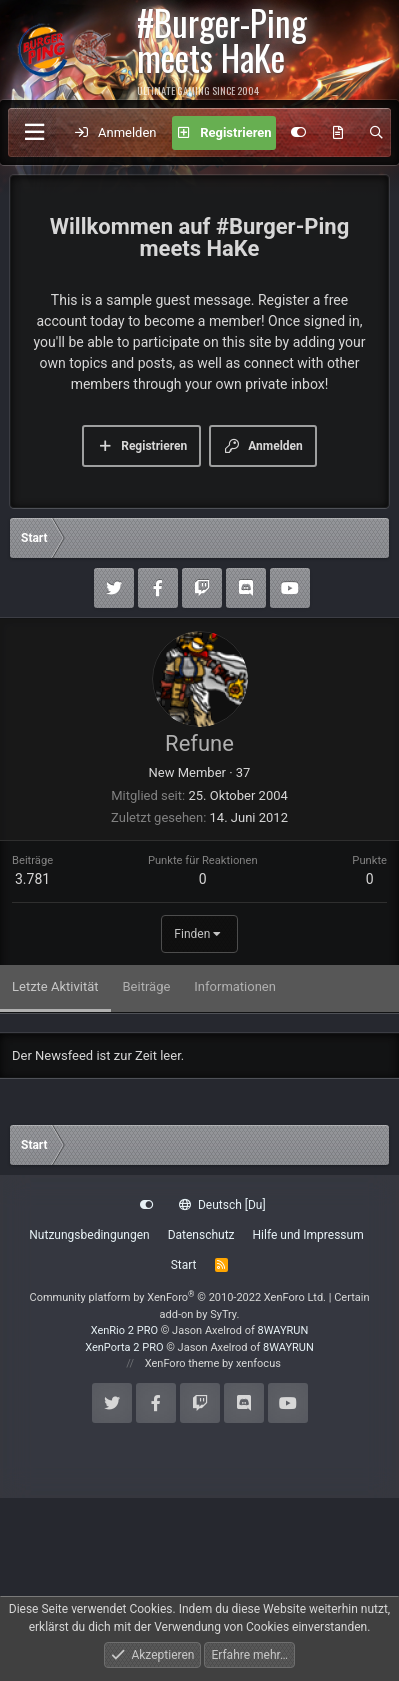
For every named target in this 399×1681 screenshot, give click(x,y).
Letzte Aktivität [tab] (55, 986)
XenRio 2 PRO (124, 1330)
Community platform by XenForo (177, 1297)
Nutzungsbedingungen (89, 1235)
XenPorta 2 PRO (124, 1347)
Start (184, 1265)
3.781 (32, 879)
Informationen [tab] (235, 986)
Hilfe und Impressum (308, 1235)
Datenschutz (201, 1235)
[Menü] (34, 132)
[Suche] (376, 133)
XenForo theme (182, 1363)
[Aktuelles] (338, 133)
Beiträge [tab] (147, 986)
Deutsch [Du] (222, 1205)
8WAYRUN (283, 1330)
